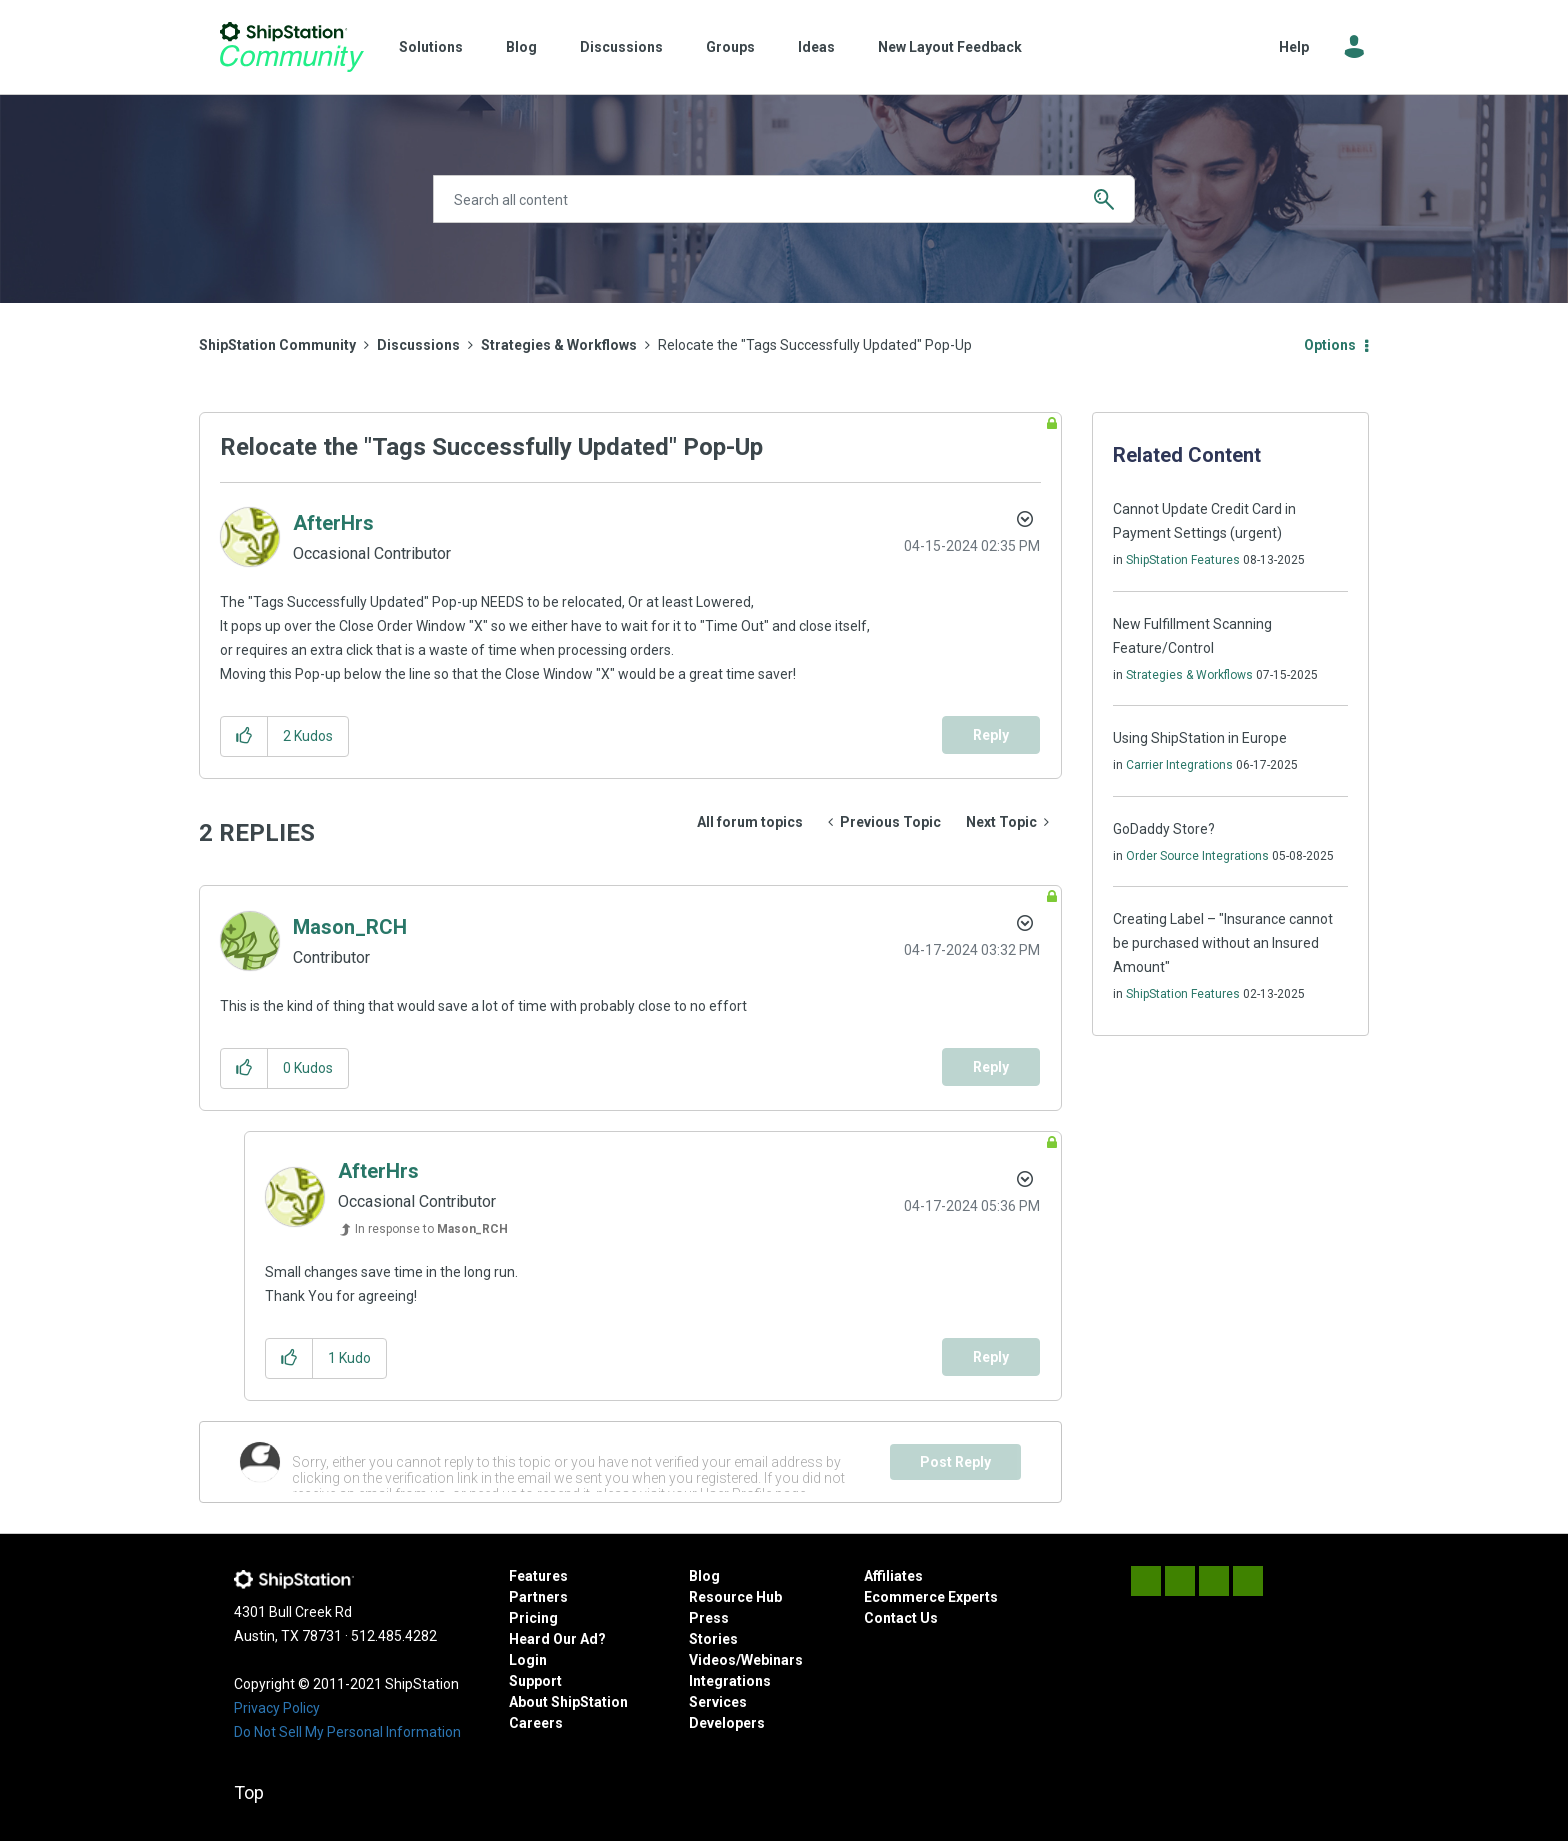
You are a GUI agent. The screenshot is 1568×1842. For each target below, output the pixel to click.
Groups (730, 47)
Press (709, 1618)
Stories (713, 1639)
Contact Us (901, 1618)
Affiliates (893, 1576)
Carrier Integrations (1179, 765)
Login (528, 1660)
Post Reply (955, 1462)
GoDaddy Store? (1164, 829)
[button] (244, 736)
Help (1294, 47)
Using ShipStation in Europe (1200, 738)
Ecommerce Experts (931, 1597)
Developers (727, 1723)
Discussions (621, 47)
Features (538, 1576)
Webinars (772, 1660)
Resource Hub (735, 1597)
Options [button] (1330, 345)
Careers (536, 1723)
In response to (431, 1229)
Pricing (533, 1618)
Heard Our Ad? (557, 1639)
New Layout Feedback (950, 47)
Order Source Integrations (1197, 856)
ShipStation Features (1183, 560)
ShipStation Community (291, 47)
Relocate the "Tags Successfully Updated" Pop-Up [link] (815, 345)
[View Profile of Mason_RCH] (350, 927)
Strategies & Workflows (559, 345)
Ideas (816, 47)
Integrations (730, 1681)
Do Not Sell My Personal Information (347, 1732)
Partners (538, 1597)
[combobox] (784, 199)
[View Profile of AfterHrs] (333, 523)
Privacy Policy (277, 1708)
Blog (521, 47)
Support (535, 1681)
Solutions (431, 47)
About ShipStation (568, 1702)
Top (249, 1792)
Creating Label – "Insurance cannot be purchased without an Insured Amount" (1223, 943)
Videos (712, 1660)
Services (718, 1702)
